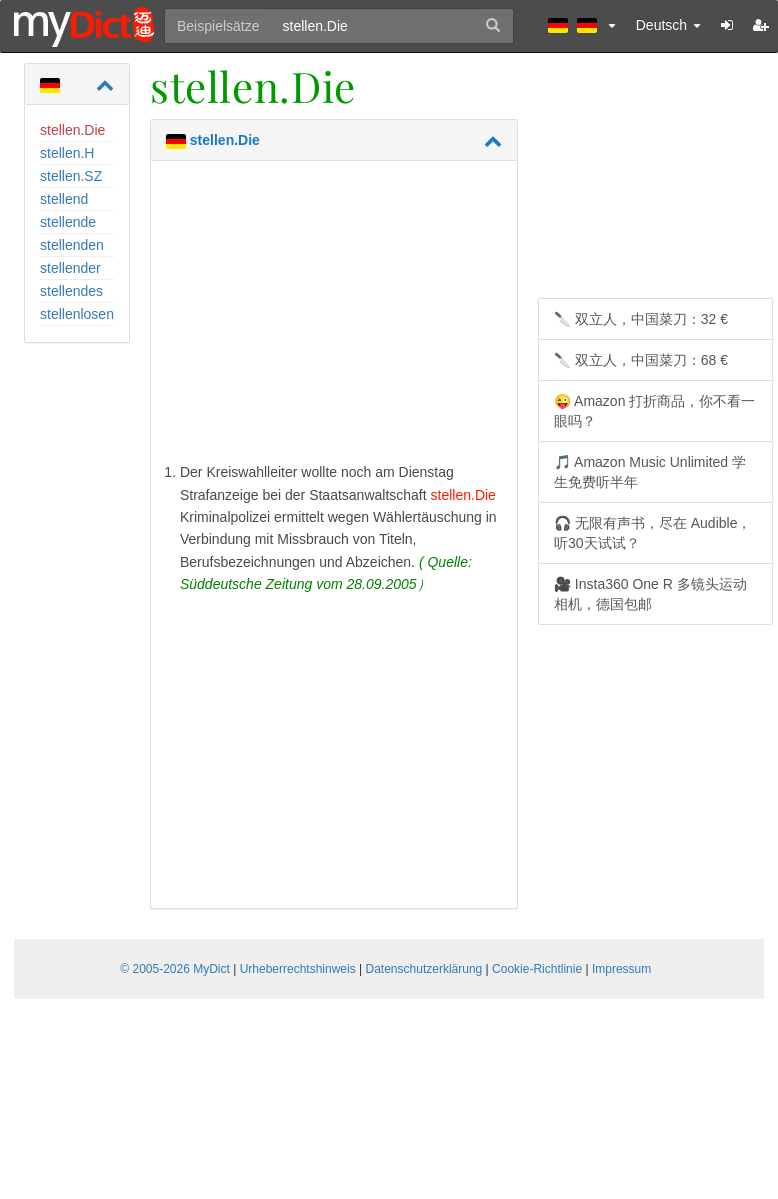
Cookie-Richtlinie (537, 969)
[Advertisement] (334, 316)
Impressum (621, 969)
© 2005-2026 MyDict (175, 969)
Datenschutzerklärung (424, 969)
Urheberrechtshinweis (298, 969)
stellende (68, 222)
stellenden (72, 245)
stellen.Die (72, 130)
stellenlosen (77, 314)
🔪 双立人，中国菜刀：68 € (641, 360)
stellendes (71, 291)
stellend (64, 199)
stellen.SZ (71, 176)
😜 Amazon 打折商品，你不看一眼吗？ (654, 411)
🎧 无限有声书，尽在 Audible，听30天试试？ (652, 533)
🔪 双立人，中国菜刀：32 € (641, 319)
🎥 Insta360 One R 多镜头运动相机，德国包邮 (650, 594)
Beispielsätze (218, 26)
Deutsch (668, 25)
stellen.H (67, 153)
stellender (70, 268)
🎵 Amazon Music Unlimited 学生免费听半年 (650, 472)
